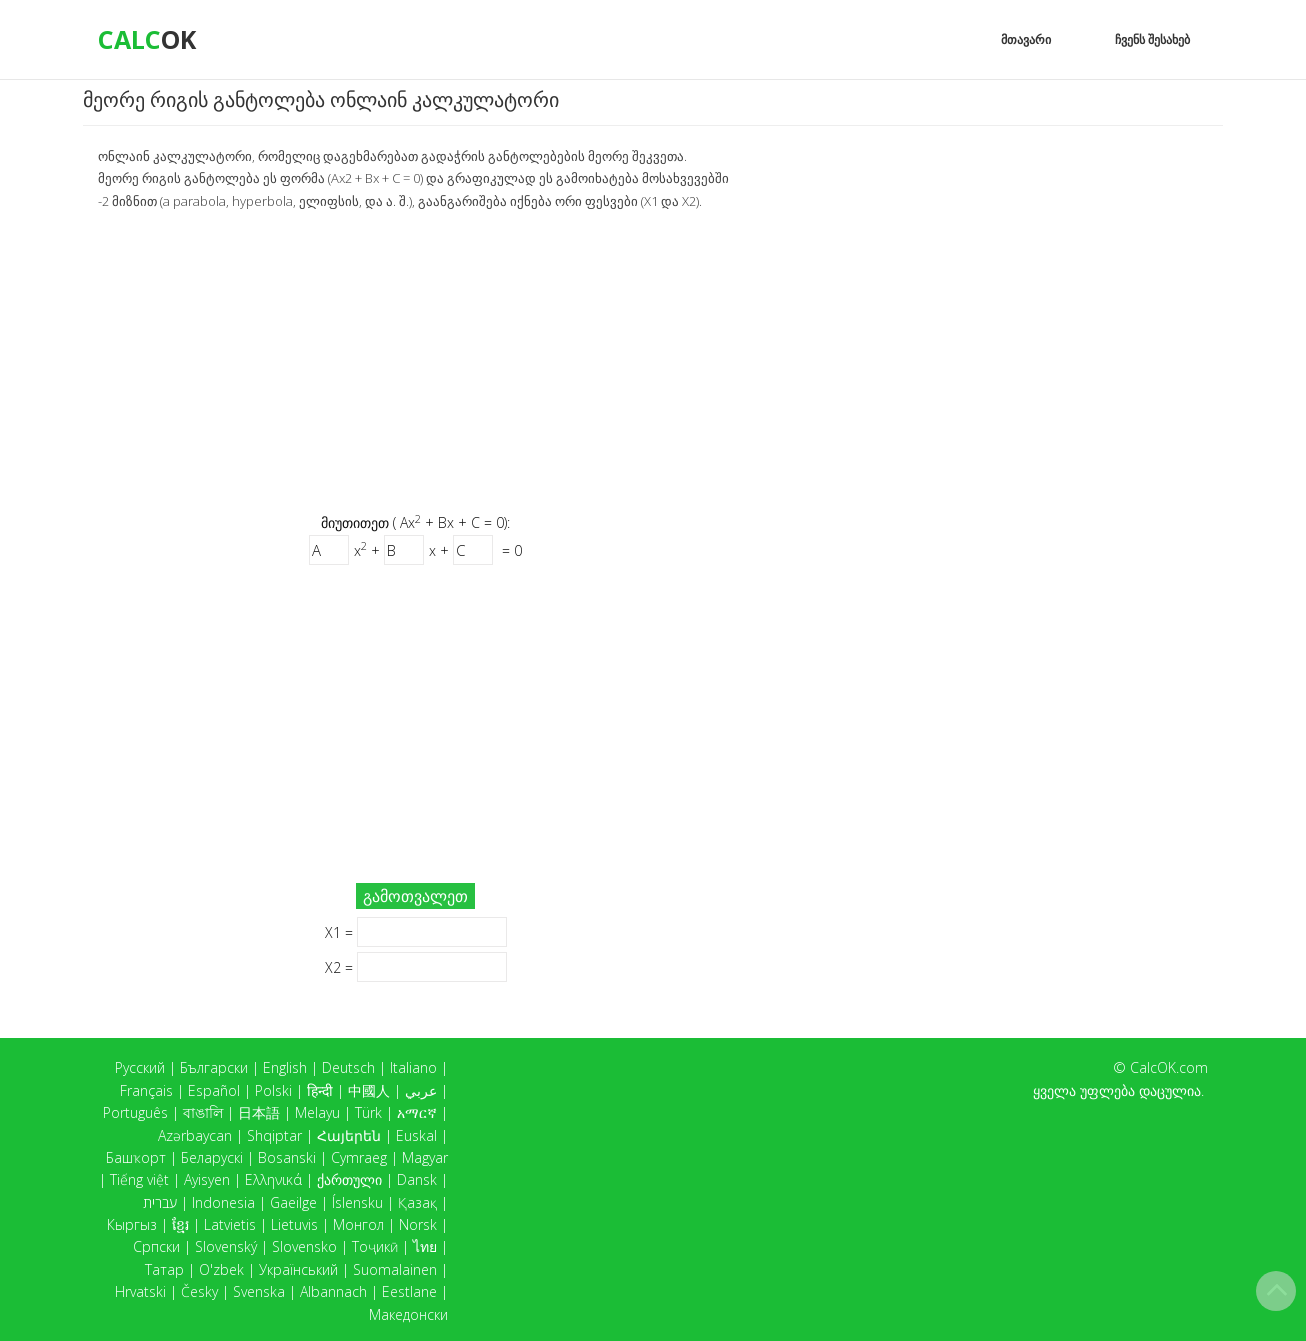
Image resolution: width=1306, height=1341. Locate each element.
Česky (199, 1291)
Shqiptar (274, 1135)
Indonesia (223, 1202)
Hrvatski (140, 1291)
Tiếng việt (139, 1179)
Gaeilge (293, 1202)
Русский (140, 1067)
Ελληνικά (273, 1179)
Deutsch (348, 1067)
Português (135, 1112)
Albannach (333, 1291)
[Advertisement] (415, 360)
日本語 (259, 1112)
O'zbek (221, 1269)
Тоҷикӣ (375, 1246)
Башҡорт (136, 1157)
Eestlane (409, 1291)
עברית (160, 1202)
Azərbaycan (195, 1135)
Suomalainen (395, 1269)
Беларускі (212, 1157)
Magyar (425, 1157)
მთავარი (1026, 39)
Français (146, 1090)
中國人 (369, 1090)
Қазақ (417, 1202)
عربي (421, 1090)
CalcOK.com (1169, 1067)
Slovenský (226, 1246)
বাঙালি (203, 1112)
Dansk (417, 1179)
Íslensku (357, 1202)
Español (214, 1090)
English (285, 1067)
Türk (368, 1112)
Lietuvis (294, 1224)
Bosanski (287, 1157)
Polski (273, 1090)
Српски (156, 1246)
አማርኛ (417, 1112)
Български (214, 1067)
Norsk (418, 1224)
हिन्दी (320, 1090)
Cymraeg (359, 1157)
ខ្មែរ (180, 1224)
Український (298, 1269)
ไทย (425, 1246)
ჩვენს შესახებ (1152, 39)
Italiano (413, 1067)
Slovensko (304, 1246)
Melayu (317, 1112)
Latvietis (230, 1224)
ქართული (349, 1179)
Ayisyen (207, 1179)
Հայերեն (349, 1135)
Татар (164, 1269)
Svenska (259, 1291)
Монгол (358, 1224)
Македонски (408, 1314)
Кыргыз (132, 1224)
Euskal (416, 1135)
